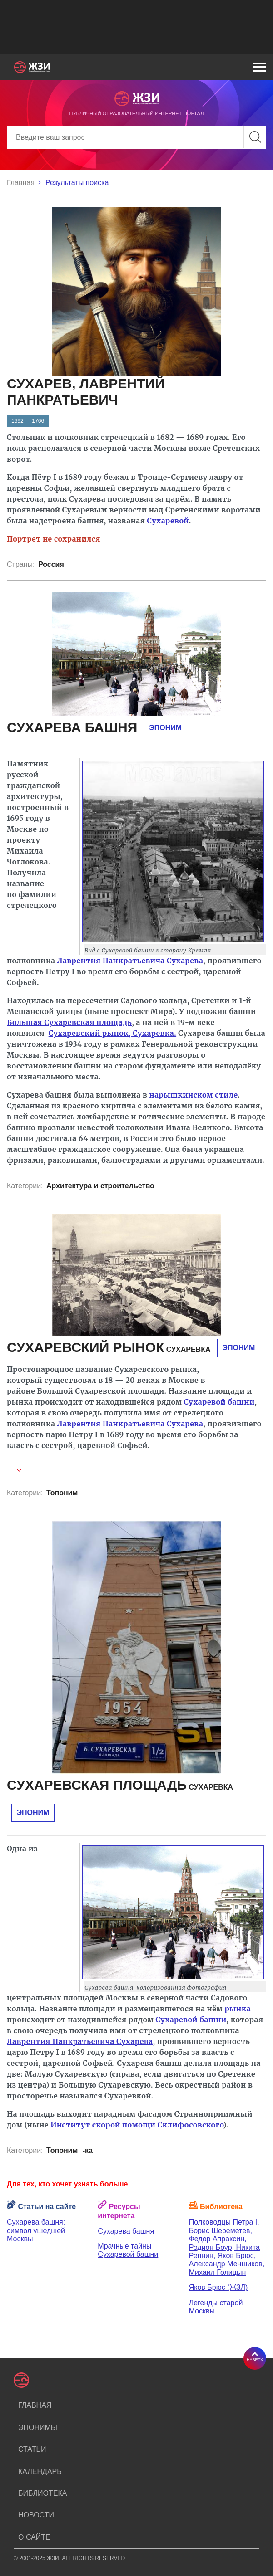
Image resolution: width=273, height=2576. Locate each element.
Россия (51, 564)
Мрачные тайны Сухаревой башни (128, 2250)
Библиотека (42, 2493)
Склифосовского (190, 2124)
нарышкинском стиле (193, 1094)
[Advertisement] (136, 27)
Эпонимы (37, 2427)
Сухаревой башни (219, 1401)
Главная (21, 182)
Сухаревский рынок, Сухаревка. (112, 1033)
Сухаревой (168, 520)
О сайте (34, 2537)
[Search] (136, 137)
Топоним (62, 1493)
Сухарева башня (126, 2231)
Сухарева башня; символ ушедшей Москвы (36, 2230)
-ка (88, 2150)
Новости (36, 2515)
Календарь (40, 2471)
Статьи (32, 2449)
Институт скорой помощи (103, 2124)
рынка (237, 2008)
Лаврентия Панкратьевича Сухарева (130, 960)
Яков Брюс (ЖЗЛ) (218, 2287)
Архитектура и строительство (100, 1186)
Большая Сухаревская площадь (69, 1022)
